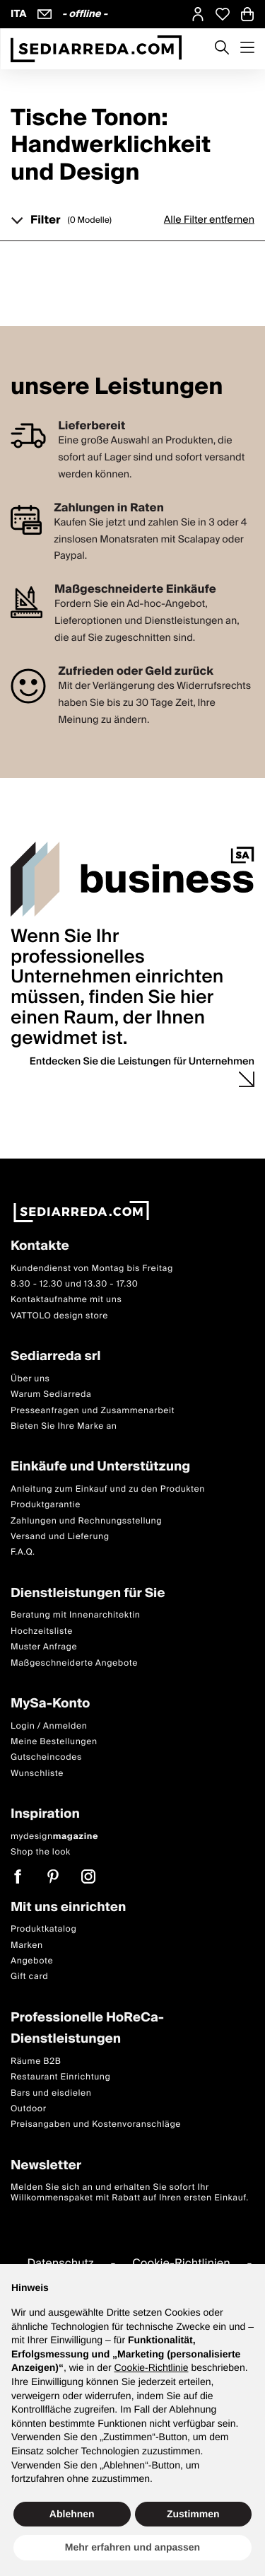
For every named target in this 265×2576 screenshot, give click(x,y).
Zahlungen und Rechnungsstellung (86, 1521)
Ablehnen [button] (72, 2513)
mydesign (54, 1836)
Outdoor (29, 2108)
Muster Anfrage (44, 1647)
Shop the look (41, 1852)
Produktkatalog (43, 1929)
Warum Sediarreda (51, 1394)
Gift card (29, 1977)
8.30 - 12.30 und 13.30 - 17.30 (74, 1284)
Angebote (32, 1961)
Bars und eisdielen (51, 2093)
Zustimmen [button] (193, 2513)
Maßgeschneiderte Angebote (74, 1663)
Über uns (30, 1378)
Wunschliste (37, 1773)
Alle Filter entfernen (209, 219)
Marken (27, 1945)
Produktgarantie (46, 1504)
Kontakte (40, 1247)
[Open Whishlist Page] (223, 14)
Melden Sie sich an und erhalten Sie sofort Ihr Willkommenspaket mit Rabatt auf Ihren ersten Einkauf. (130, 2193)
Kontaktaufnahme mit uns (66, 1300)
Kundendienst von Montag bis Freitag (92, 1268)
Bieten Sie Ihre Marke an (64, 1426)
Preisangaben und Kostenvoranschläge (96, 2125)
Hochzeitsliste (42, 1631)
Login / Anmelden (49, 1726)
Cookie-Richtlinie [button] (151, 2367)
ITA (19, 14)
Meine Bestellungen (54, 1741)
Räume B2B (36, 2061)
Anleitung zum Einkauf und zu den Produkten (108, 1489)
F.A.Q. (23, 1552)
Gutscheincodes (46, 1758)
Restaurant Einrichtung (61, 2077)
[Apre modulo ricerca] (222, 48)
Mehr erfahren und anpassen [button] (132, 2547)
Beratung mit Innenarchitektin (76, 1615)
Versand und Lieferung (60, 1536)
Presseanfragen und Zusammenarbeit (93, 1410)
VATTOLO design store (59, 1316)
